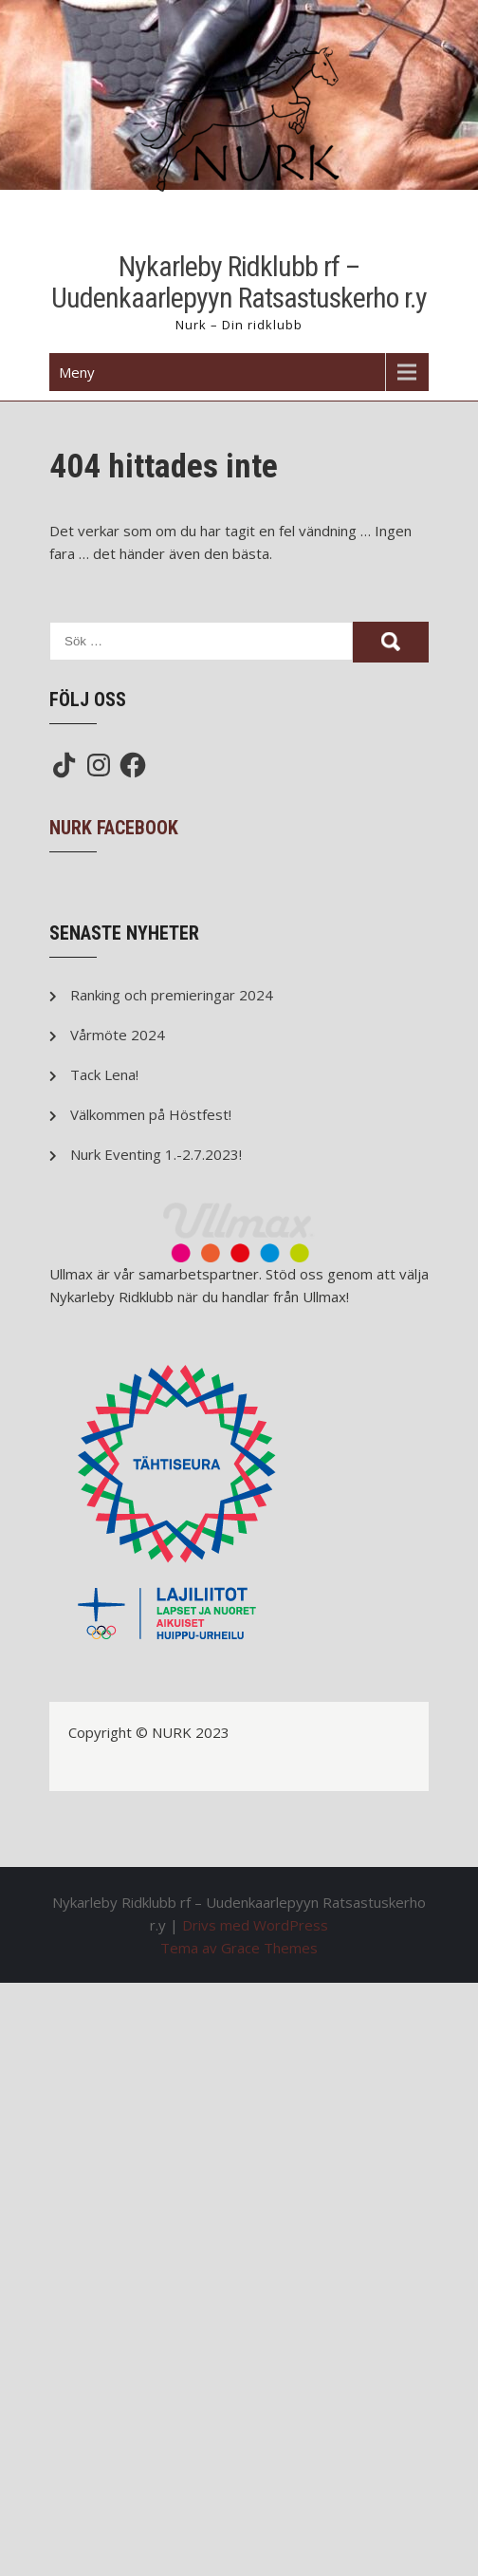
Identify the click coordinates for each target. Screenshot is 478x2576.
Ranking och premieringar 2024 (171, 994)
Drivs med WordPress (255, 1924)
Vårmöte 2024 (117, 1034)
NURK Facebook (113, 827)
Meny (77, 372)
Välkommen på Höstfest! (150, 1114)
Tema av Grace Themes (239, 1947)
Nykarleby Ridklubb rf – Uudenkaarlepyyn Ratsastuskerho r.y (239, 282)
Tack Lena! (104, 1074)
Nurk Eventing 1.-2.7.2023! (156, 1154)
